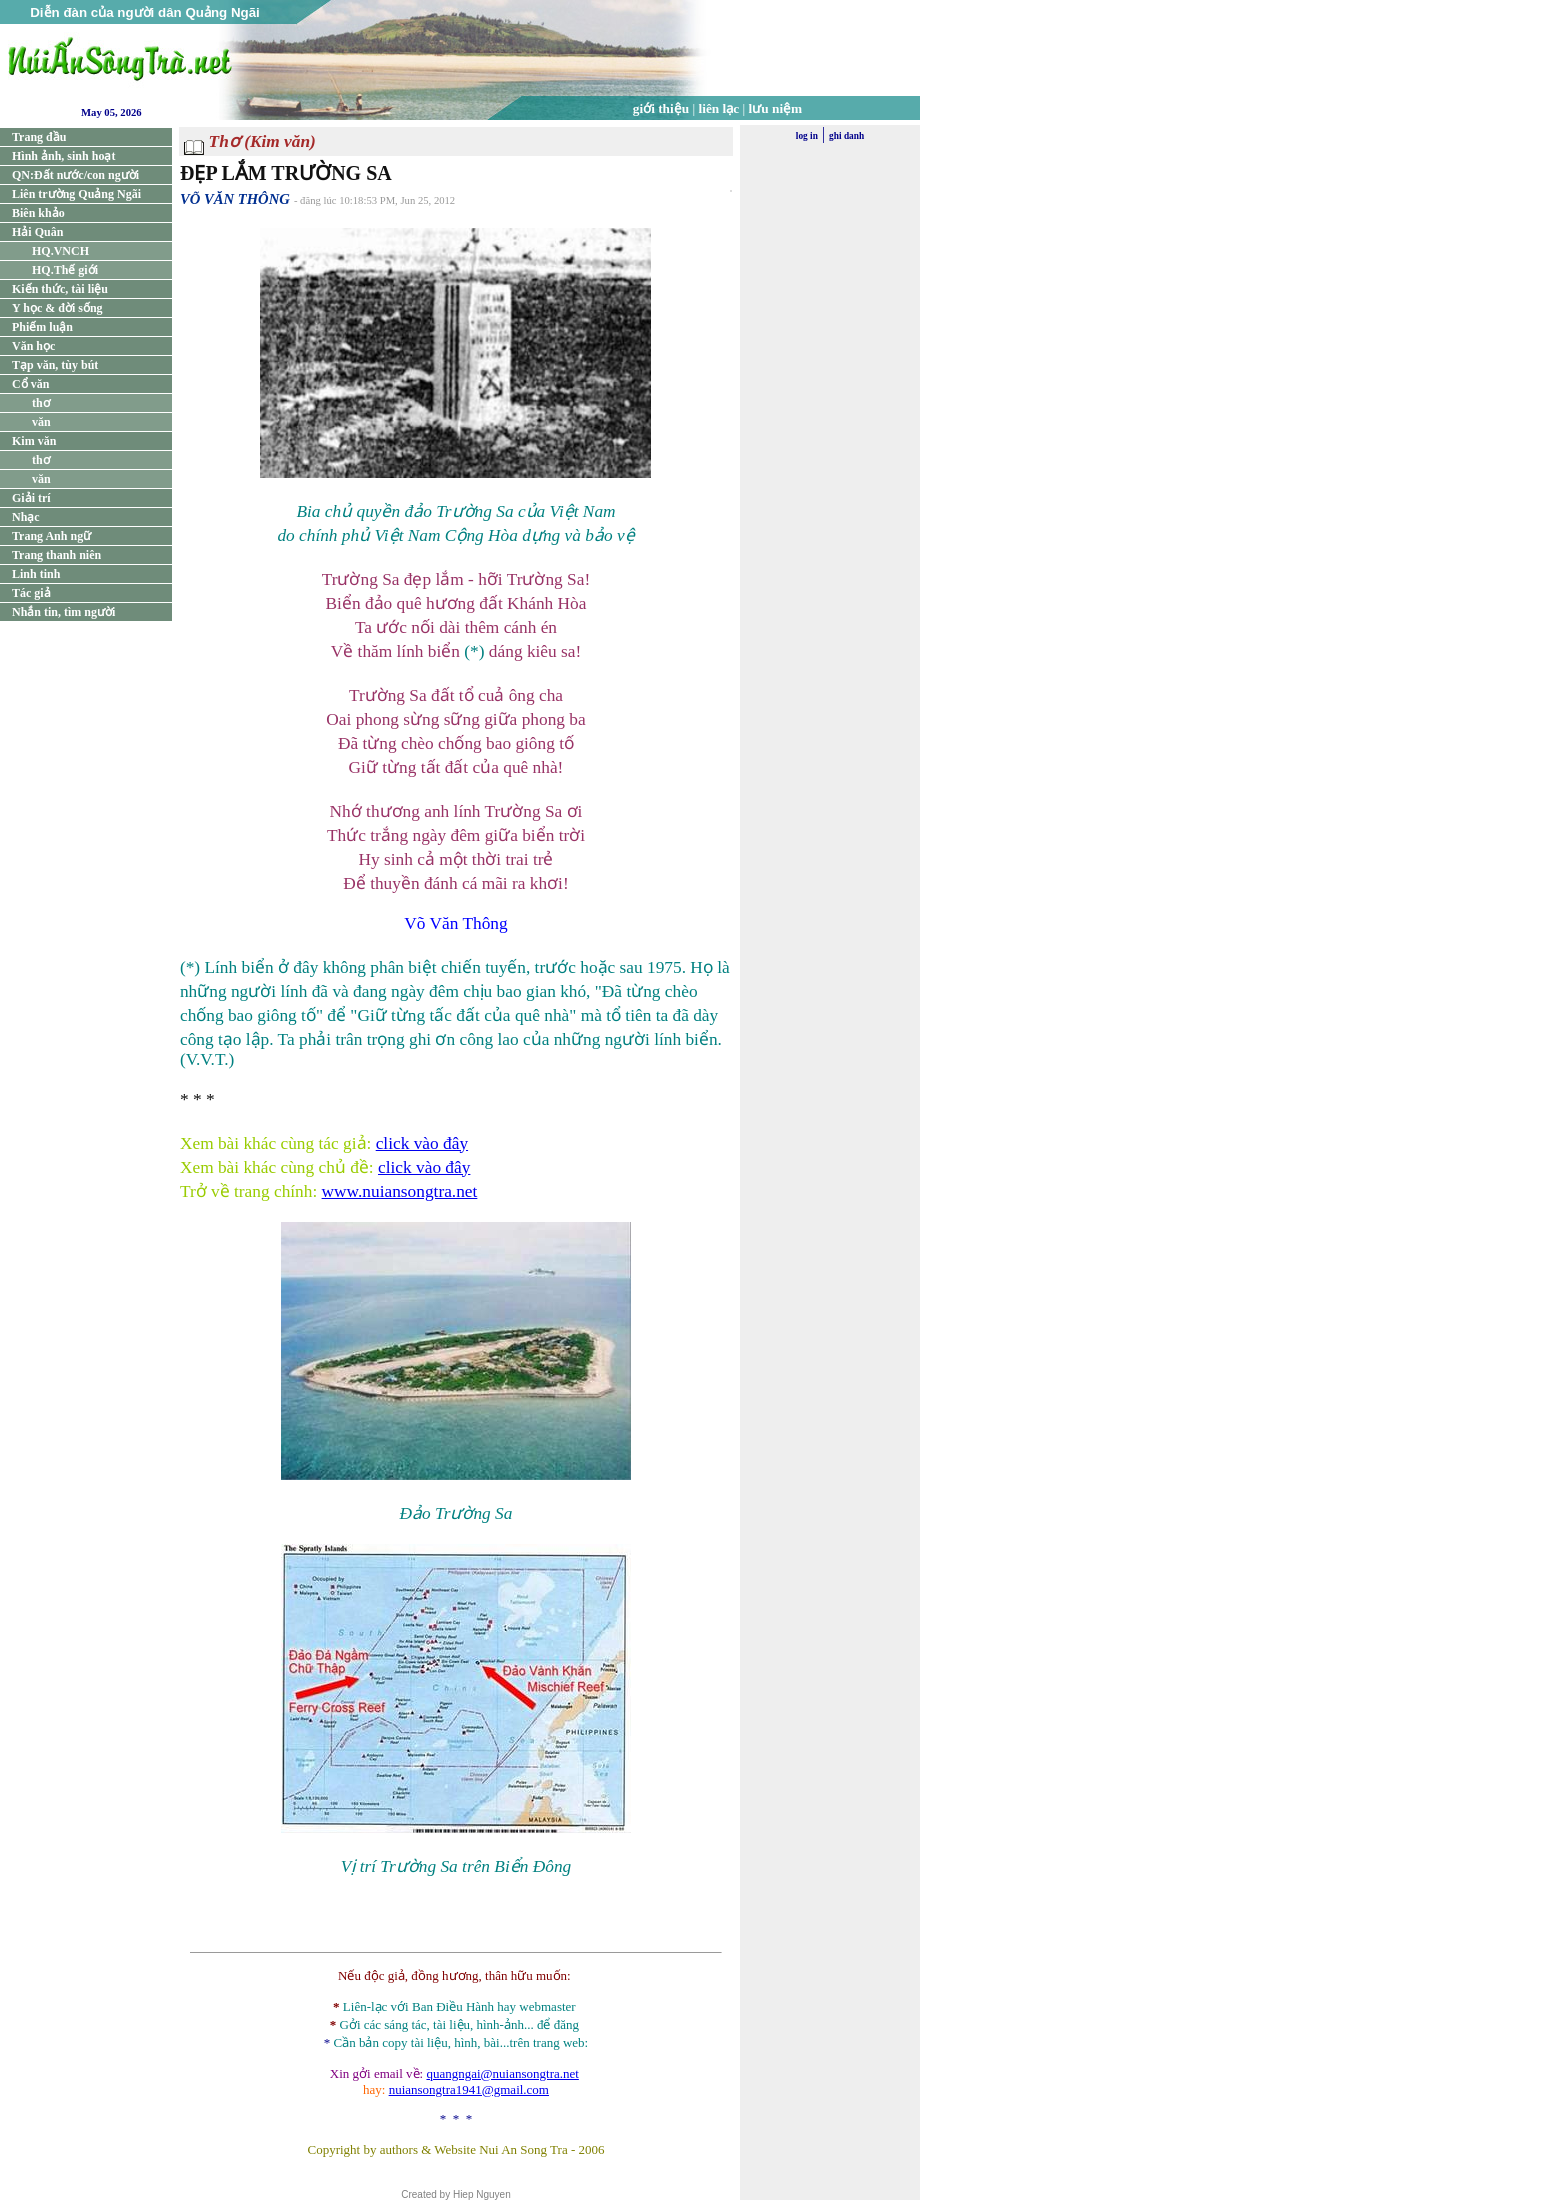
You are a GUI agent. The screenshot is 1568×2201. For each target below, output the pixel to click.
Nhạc (26, 517)
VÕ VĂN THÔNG (235, 199)
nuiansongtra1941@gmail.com (469, 2089)
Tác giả (31, 593)
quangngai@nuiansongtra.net (502, 2073)
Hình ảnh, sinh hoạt (63, 156)
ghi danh (846, 136)
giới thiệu (661, 108)
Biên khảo (38, 213)
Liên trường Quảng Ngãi (76, 194)
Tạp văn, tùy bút (55, 365)
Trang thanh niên (56, 555)
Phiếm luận (42, 327)
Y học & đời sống (57, 308)
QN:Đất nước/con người (75, 175)
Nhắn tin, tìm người (63, 612)
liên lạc (719, 108)
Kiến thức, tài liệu (60, 289)
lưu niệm (776, 108)
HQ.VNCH (60, 251)
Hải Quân (37, 232)
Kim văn (34, 441)
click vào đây (422, 1143)
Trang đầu (39, 137)
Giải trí (31, 498)
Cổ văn (30, 384)
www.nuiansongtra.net (400, 1191)
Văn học (33, 346)
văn (41, 422)
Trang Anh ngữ (51, 536)
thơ (41, 403)
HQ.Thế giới (65, 270)
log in (807, 136)
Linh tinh (36, 574)
